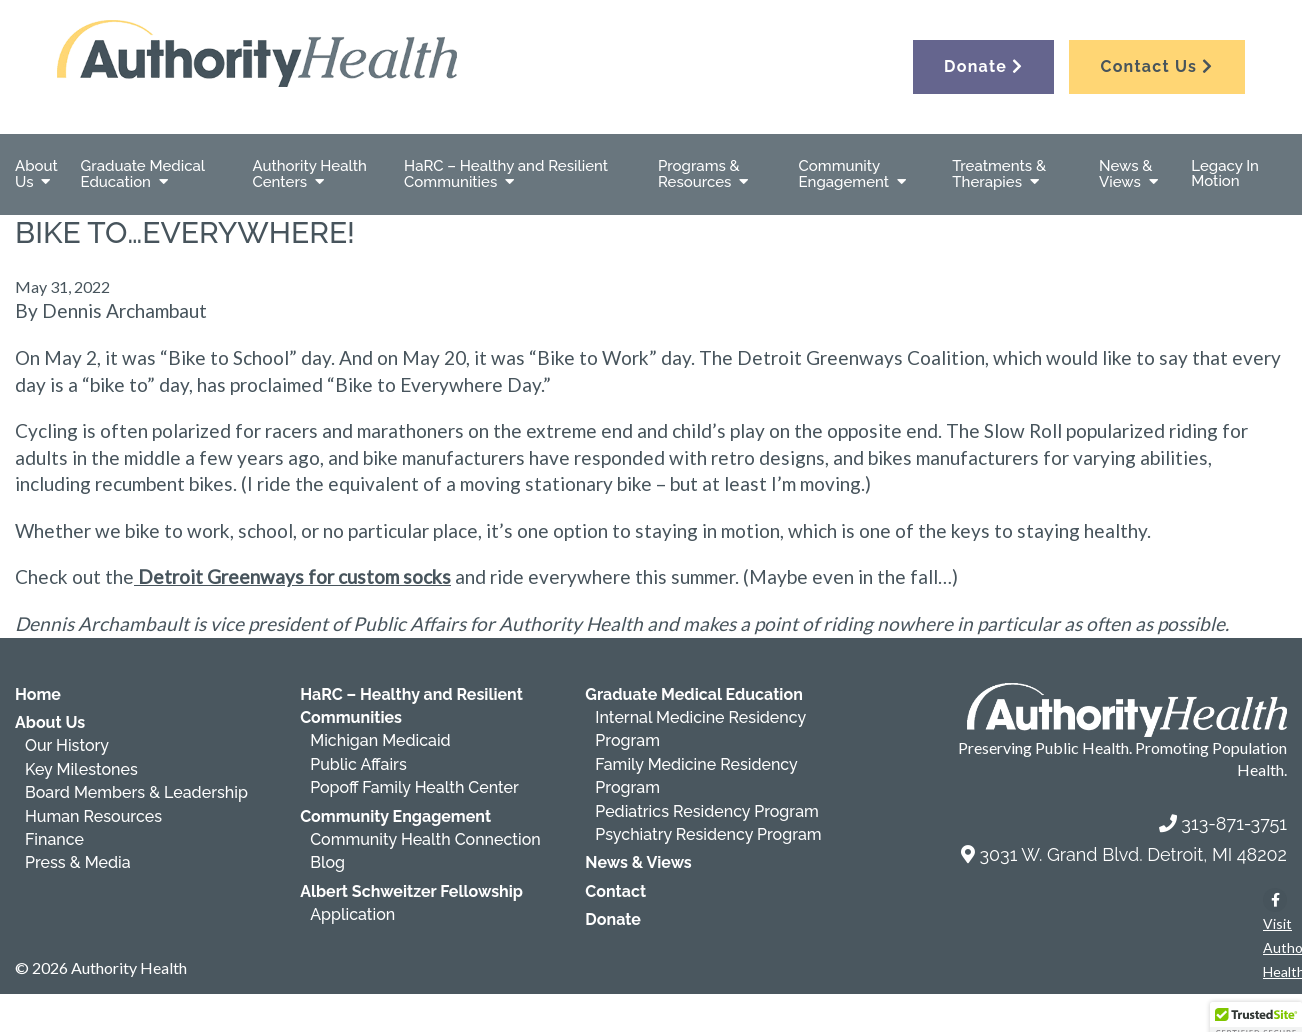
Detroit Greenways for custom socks (292, 576)
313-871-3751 (1234, 823)
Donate (983, 66)
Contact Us (1156, 66)
